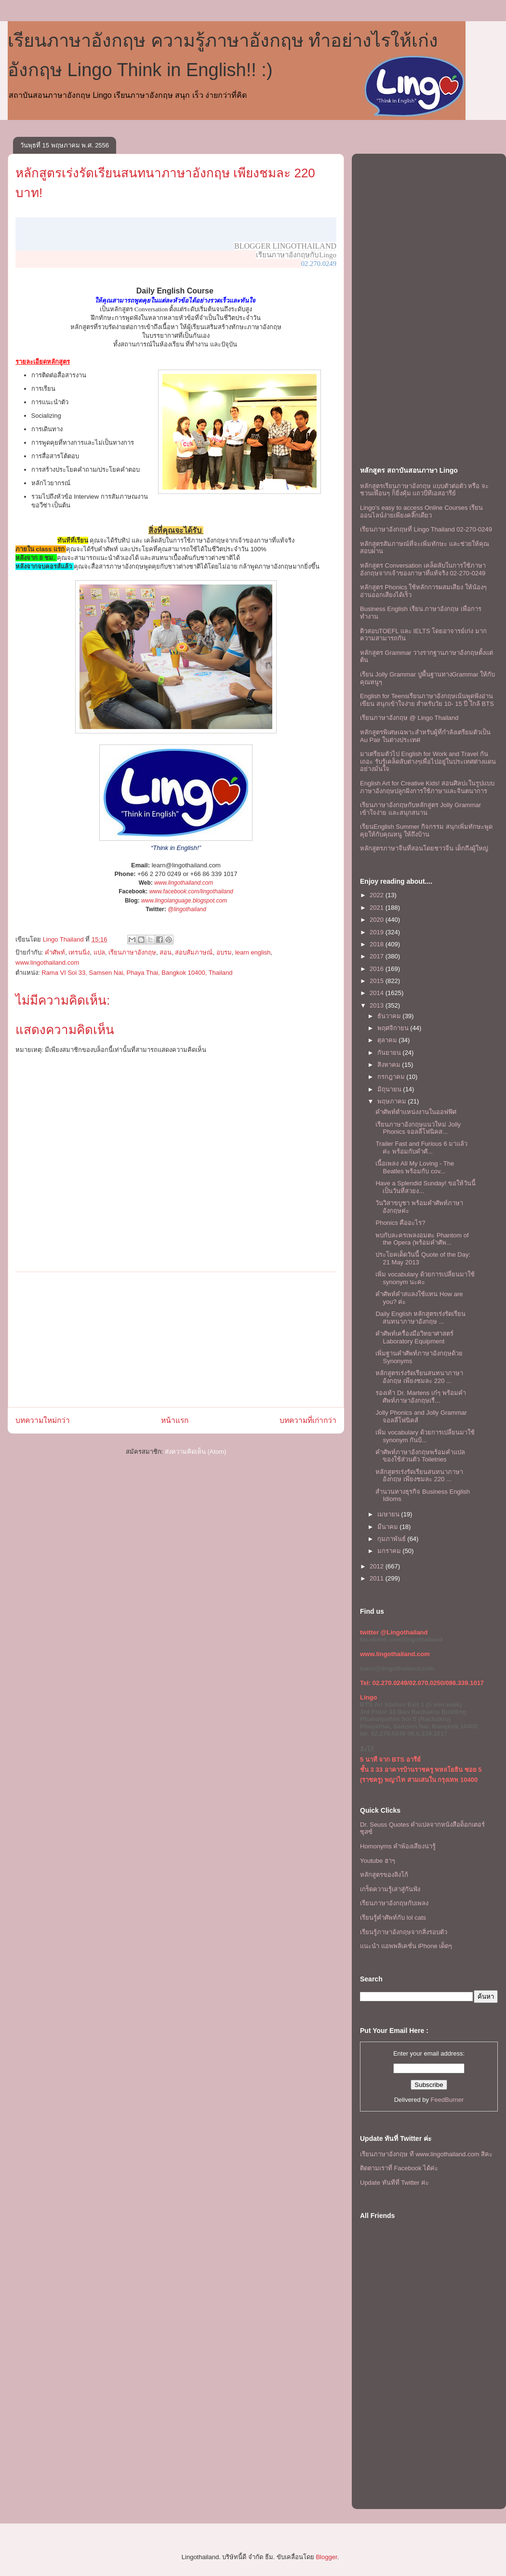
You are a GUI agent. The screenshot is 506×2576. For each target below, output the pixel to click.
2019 (378, 932)
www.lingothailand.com (183, 882)
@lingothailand (187, 909)
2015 (378, 980)
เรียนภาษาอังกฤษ (132, 952)
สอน (166, 952)
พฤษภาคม (392, 1101)
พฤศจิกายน (394, 1028)
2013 (378, 1005)
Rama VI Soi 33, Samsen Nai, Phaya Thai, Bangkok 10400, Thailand (136, 972)
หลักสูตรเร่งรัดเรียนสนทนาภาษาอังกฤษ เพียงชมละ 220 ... (419, 1376)
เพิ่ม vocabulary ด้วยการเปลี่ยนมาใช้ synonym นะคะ (424, 1278)
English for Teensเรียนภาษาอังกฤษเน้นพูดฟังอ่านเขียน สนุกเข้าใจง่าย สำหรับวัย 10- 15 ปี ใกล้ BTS (427, 699)
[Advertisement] (176, 1339)
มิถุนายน (390, 1089)
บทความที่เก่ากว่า (308, 1420)
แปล (99, 952)
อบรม (224, 952)
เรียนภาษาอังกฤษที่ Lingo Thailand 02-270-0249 (426, 529)
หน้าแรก (174, 1420)
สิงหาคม (389, 1064)
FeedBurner (447, 2099)
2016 (378, 968)
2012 (378, 1566)
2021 (378, 907)
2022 (378, 895)
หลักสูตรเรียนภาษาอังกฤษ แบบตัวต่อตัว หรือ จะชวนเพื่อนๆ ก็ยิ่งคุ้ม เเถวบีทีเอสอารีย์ (424, 489)
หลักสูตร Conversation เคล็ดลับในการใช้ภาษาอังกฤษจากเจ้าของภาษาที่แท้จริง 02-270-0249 (423, 569)
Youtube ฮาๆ (377, 1860)
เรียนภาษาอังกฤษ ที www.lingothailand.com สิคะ (426, 2154)
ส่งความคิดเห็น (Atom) (195, 1451)
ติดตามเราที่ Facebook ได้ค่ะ (399, 2168)
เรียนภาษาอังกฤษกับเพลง (394, 1903)
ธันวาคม (390, 1016)
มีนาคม (388, 1526)
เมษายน (389, 1514)
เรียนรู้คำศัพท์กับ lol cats (393, 1917)
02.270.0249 (318, 263)
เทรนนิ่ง (79, 952)
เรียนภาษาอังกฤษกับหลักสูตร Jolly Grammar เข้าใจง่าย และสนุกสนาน (420, 808)
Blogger (326, 2557)
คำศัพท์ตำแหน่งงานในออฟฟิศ (415, 1111)
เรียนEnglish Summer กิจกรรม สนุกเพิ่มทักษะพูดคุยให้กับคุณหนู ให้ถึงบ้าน (426, 830)
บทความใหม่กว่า (42, 1420)
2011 (378, 1578)
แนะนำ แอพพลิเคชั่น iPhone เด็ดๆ (406, 1946)
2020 (378, 919)
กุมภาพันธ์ (392, 1538)
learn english (253, 952)
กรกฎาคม (392, 1076)
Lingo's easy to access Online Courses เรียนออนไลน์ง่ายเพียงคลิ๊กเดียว (421, 511)
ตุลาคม (388, 1040)
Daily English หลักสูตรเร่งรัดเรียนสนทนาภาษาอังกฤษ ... (420, 1317)
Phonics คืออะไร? (400, 1222)
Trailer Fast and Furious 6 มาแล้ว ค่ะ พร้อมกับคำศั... (421, 1147)
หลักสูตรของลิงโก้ (384, 1874)
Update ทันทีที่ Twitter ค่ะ (394, 2182)
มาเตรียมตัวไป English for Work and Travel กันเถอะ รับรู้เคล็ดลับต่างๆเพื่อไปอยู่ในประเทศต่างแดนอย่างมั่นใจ (428, 761)
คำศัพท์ (55, 952)
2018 (378, 944)
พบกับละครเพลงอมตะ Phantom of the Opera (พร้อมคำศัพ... (421, 1239)
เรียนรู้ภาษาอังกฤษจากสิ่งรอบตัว (403, 1932)
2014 (378, 992)
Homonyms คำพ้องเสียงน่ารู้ (398, 1846)
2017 (378, 956)
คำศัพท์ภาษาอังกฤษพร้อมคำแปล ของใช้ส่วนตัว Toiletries (420, 1455)
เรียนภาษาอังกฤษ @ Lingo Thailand (409, 717)
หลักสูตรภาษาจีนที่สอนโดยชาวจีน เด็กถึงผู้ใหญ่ (424, 848)
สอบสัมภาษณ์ (194, 952)
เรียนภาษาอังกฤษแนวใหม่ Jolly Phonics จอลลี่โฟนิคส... (418, 1128)
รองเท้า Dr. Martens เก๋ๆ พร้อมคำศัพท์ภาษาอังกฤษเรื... (420, 1396)
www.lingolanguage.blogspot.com (184, 900)
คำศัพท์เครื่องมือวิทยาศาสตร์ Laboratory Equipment (414, 1337)
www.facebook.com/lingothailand (191, 891)
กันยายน (390, 1052)
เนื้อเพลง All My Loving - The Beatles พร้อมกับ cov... (414, 1167)
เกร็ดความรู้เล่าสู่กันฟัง (390, 1889)
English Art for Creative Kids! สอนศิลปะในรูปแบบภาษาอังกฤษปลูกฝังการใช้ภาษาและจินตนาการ (427, 787)
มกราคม (390, 1550)
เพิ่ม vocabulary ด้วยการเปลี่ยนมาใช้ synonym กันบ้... (424, 1436)
